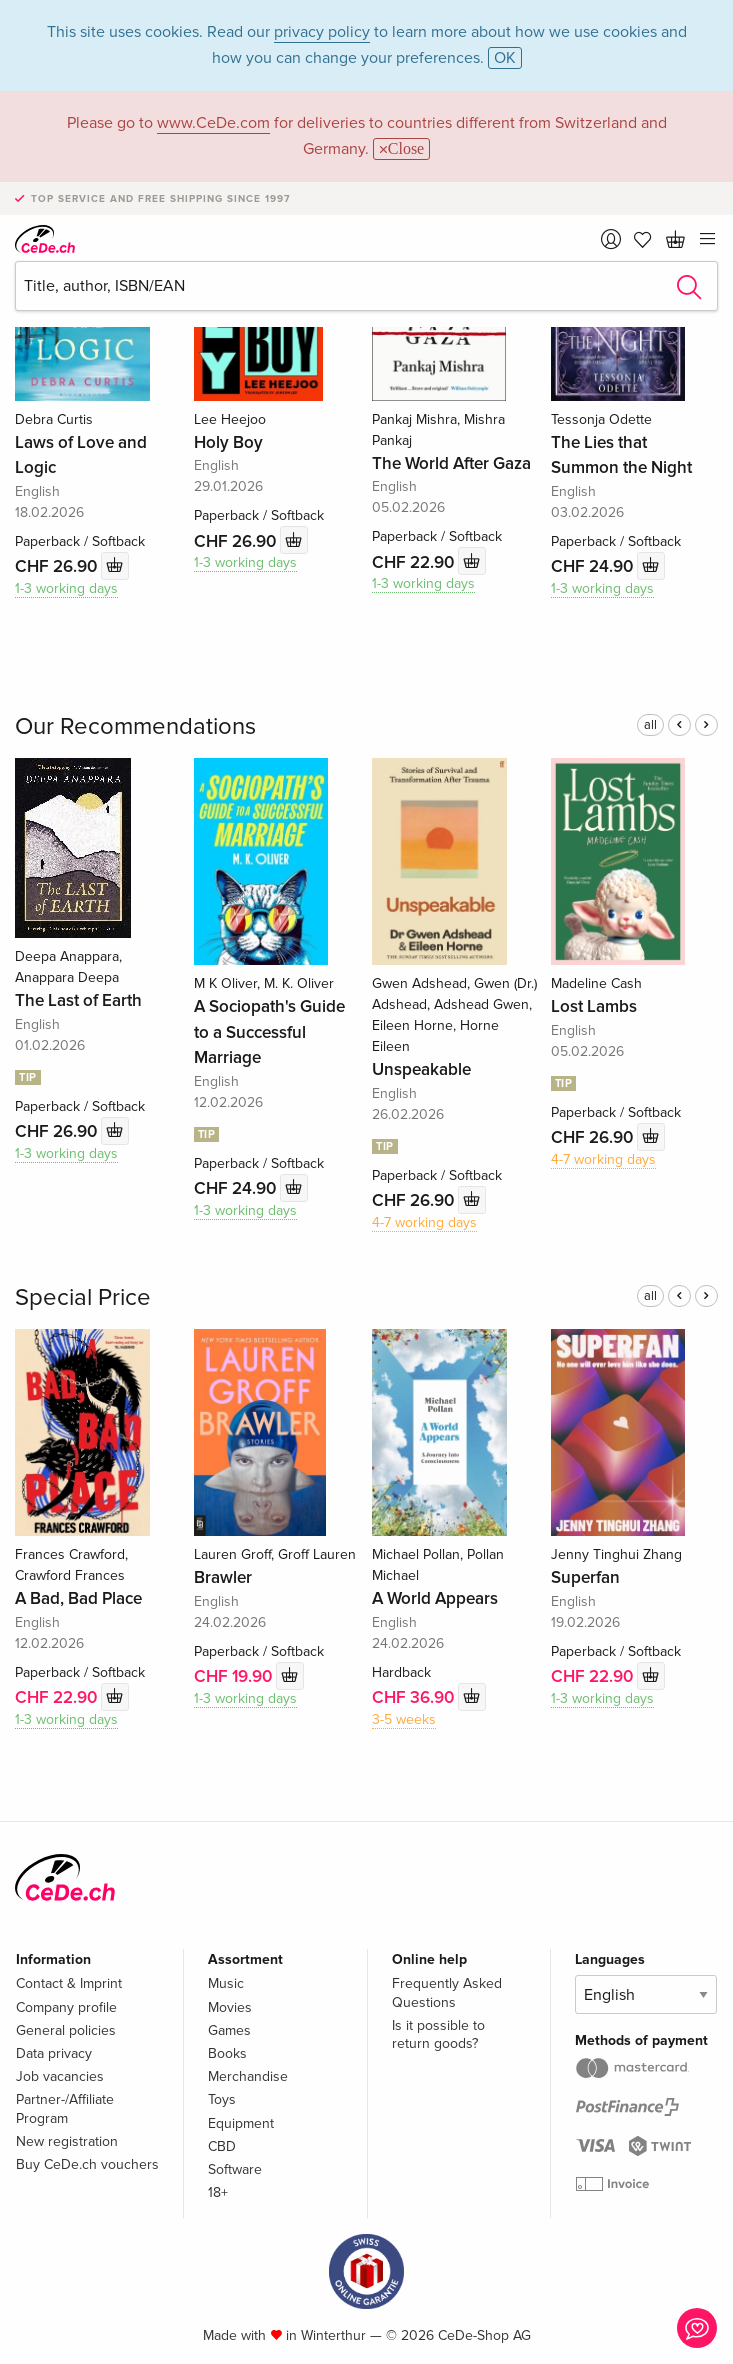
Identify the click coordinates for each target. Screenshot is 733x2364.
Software (235, 2169)
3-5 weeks (404, 1719)
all (650, 725)
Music (226, 1983)
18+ (218, 2192)
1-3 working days (66, 588)
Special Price (83, 1297)
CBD (222, 2146)
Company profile (66, 2007)
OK (505, 58)
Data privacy (54, 2053)
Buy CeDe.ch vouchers (87, 2164)
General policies (66, 2030)
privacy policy (322, 32)
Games (229, 2030)
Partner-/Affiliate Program (65, 2108)
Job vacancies (60, 2076)
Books (227, 2053)
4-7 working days (424, 1222)
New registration (67, 2141)
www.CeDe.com (213, 123)
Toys (222, 2099)
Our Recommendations (135, 726)
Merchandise (248, 2076)
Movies (230, 2007)
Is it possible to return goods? (438, 2034)
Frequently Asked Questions (447, 1992)
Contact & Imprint (69, 1983)
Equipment (241, 2123)
